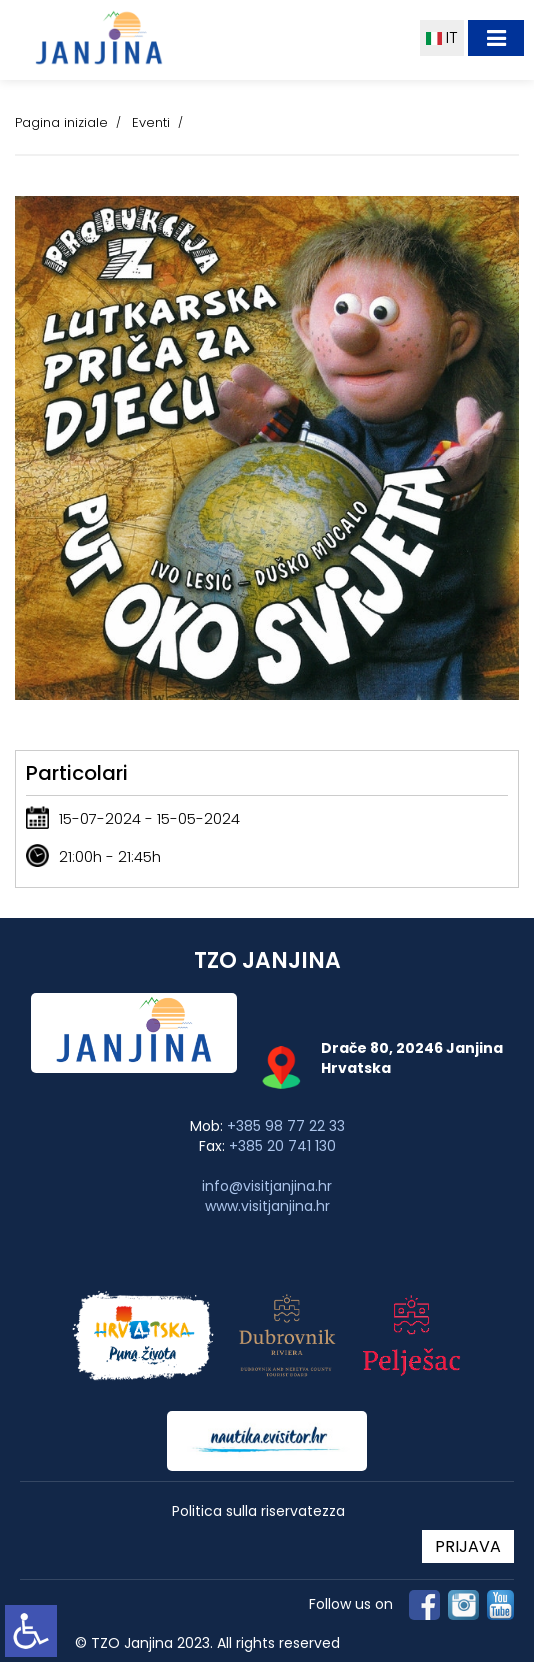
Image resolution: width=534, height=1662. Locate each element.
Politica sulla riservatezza (258, 1511)
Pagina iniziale (61, 122)
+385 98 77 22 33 (286, 1126)
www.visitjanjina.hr (267, 1206)
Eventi (151, 122)
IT (442, 37)
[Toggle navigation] (496, 38)
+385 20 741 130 (282, 1146)
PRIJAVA (468, 1546)
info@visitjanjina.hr (267, 1186)
